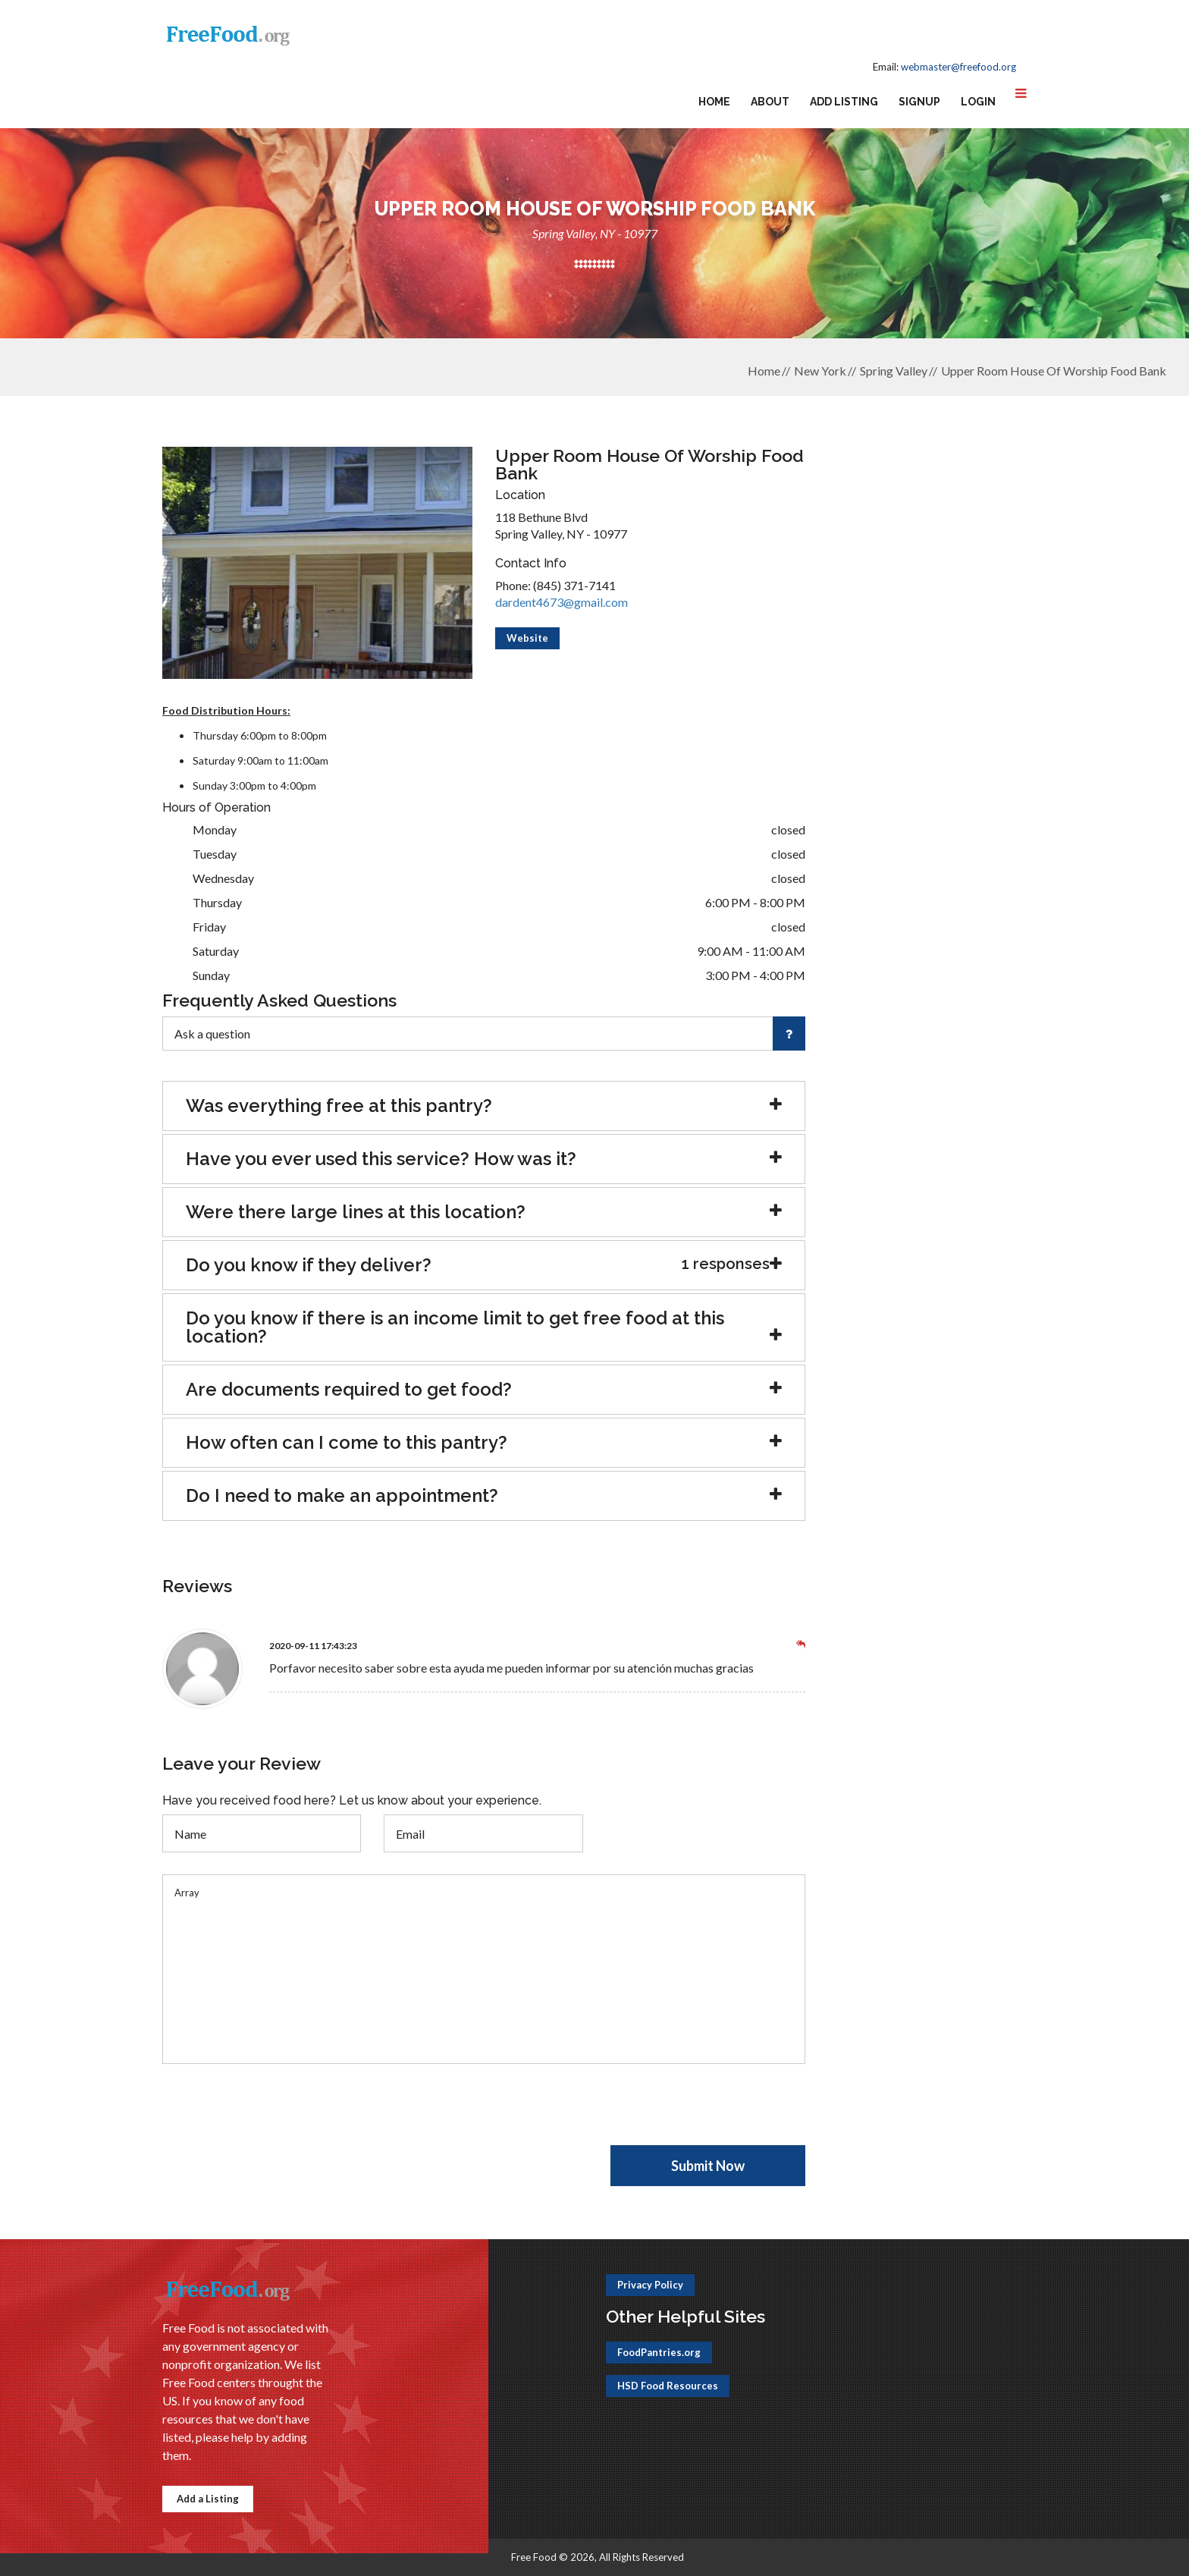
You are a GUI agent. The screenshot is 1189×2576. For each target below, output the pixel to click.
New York (820, 370)
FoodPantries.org (659, 2352)
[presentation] (277, 2115)
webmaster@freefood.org (958, 67)
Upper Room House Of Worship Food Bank (1053, 370)
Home (714, 102)
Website (527, 638)
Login (978, 102)
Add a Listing (208, 2499)
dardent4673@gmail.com (561, 602)
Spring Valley (893, 370)
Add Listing (844, 102)
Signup (919, 102)
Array (483, 1969)
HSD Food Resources (667, 2386)
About (770, 102)
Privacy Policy (650, 2285)
